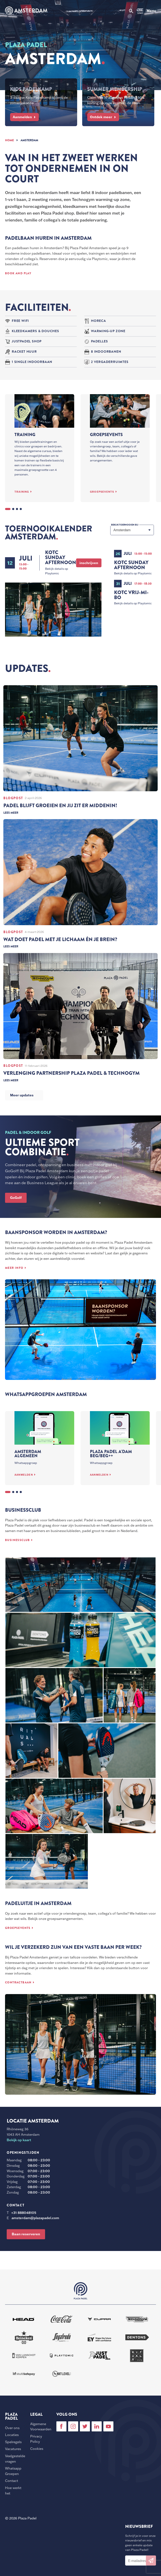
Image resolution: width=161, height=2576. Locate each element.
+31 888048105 (23, 2213)
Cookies (36, 2448)
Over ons (12, 2428)
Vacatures (13, 2449)
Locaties (12, 2435)
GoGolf (16, 1197)
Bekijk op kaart (19, 2140)
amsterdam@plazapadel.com (35, 2218)
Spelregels (13, 2442)
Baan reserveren (26, 2234)
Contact (11, 2481)
